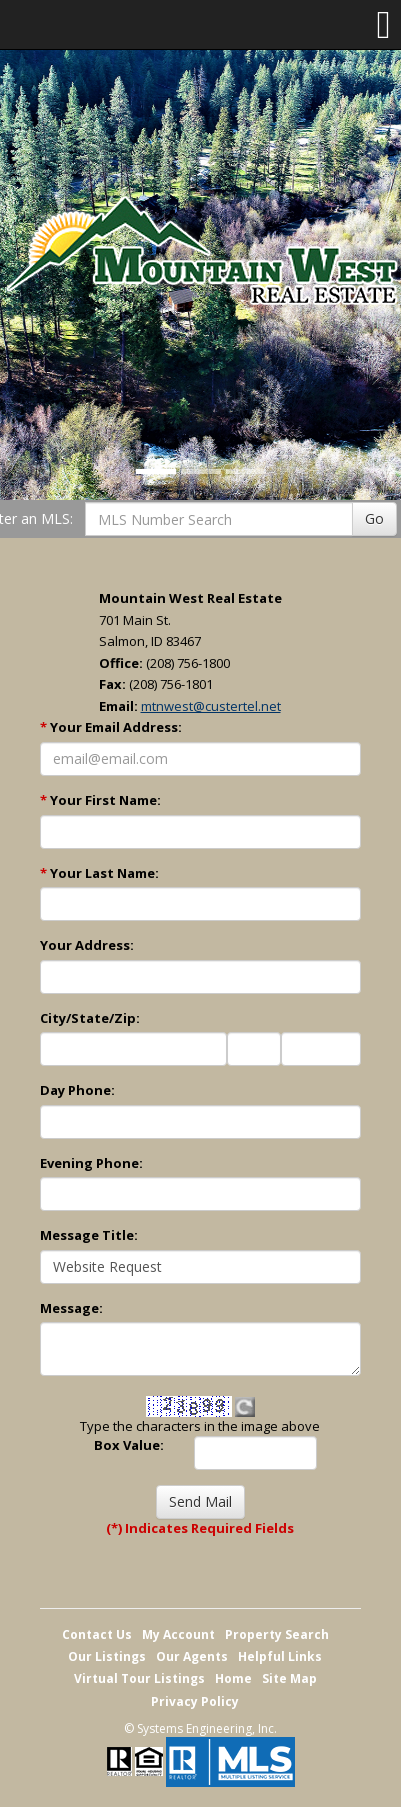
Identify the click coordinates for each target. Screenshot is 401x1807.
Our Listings (107, 1656)
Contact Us (97, 1634)
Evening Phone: (91, 1163)
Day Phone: (77, 1090)
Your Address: (87, 945)
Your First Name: (100, 800)
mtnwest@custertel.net (211, 706)
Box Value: (129, 1445)
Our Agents (192, 1656)
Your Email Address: (111, 727)
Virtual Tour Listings (139, 1678)
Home (233, 1678)
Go (374, 518)
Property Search (277, 1634)
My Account (178, 1634)
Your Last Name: (99, 873)
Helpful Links (280, 1656)
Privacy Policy (195, 1701)
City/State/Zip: (90, 1018)
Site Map (289, 1678)
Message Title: (89, 1235)
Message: (71, 1308)
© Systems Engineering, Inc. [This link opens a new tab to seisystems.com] (200, 1728)
